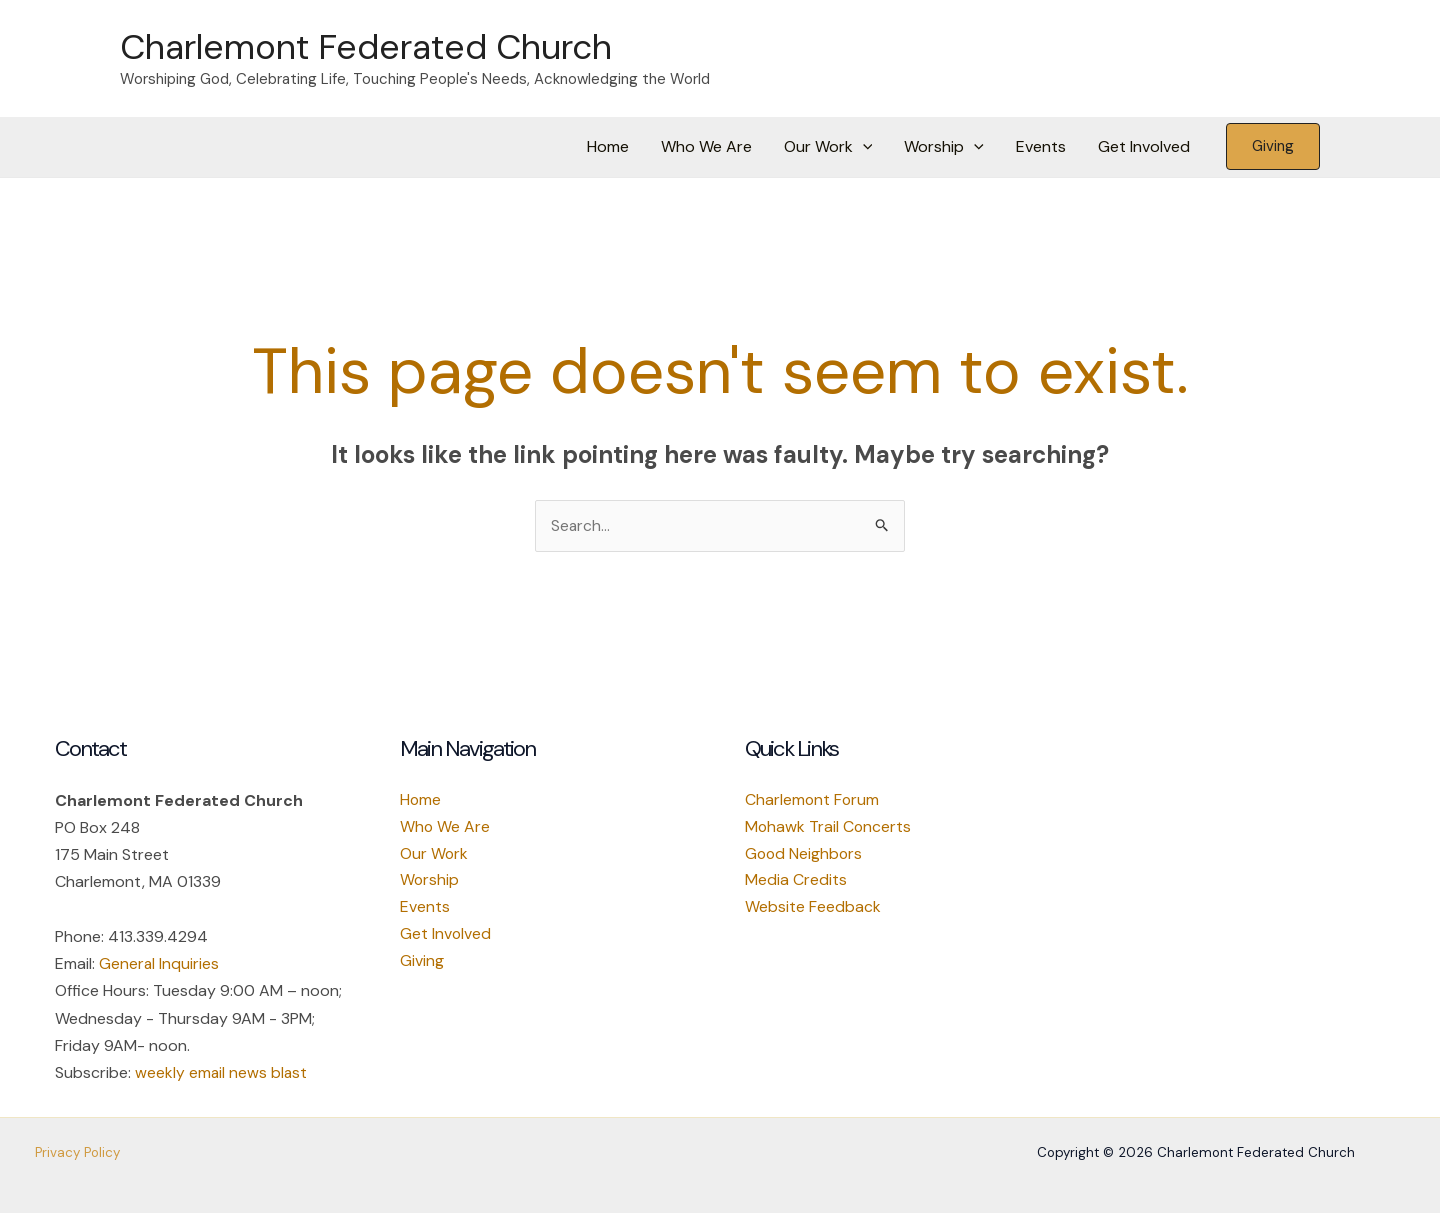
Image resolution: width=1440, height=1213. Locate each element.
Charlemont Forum (813, 800)
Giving (422, 963)
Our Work (828, 147)
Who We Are (706, 146)
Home (608, 146)
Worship (944, 147)
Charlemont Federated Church (366, 47)
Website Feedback (813, 909)
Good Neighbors (805, 855)
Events (1041, 146)
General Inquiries (159, 963)
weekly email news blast (222, 1072)
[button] (863, 147)
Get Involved (1144, 146)
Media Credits (796, 882)
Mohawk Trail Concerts (829, 828)
